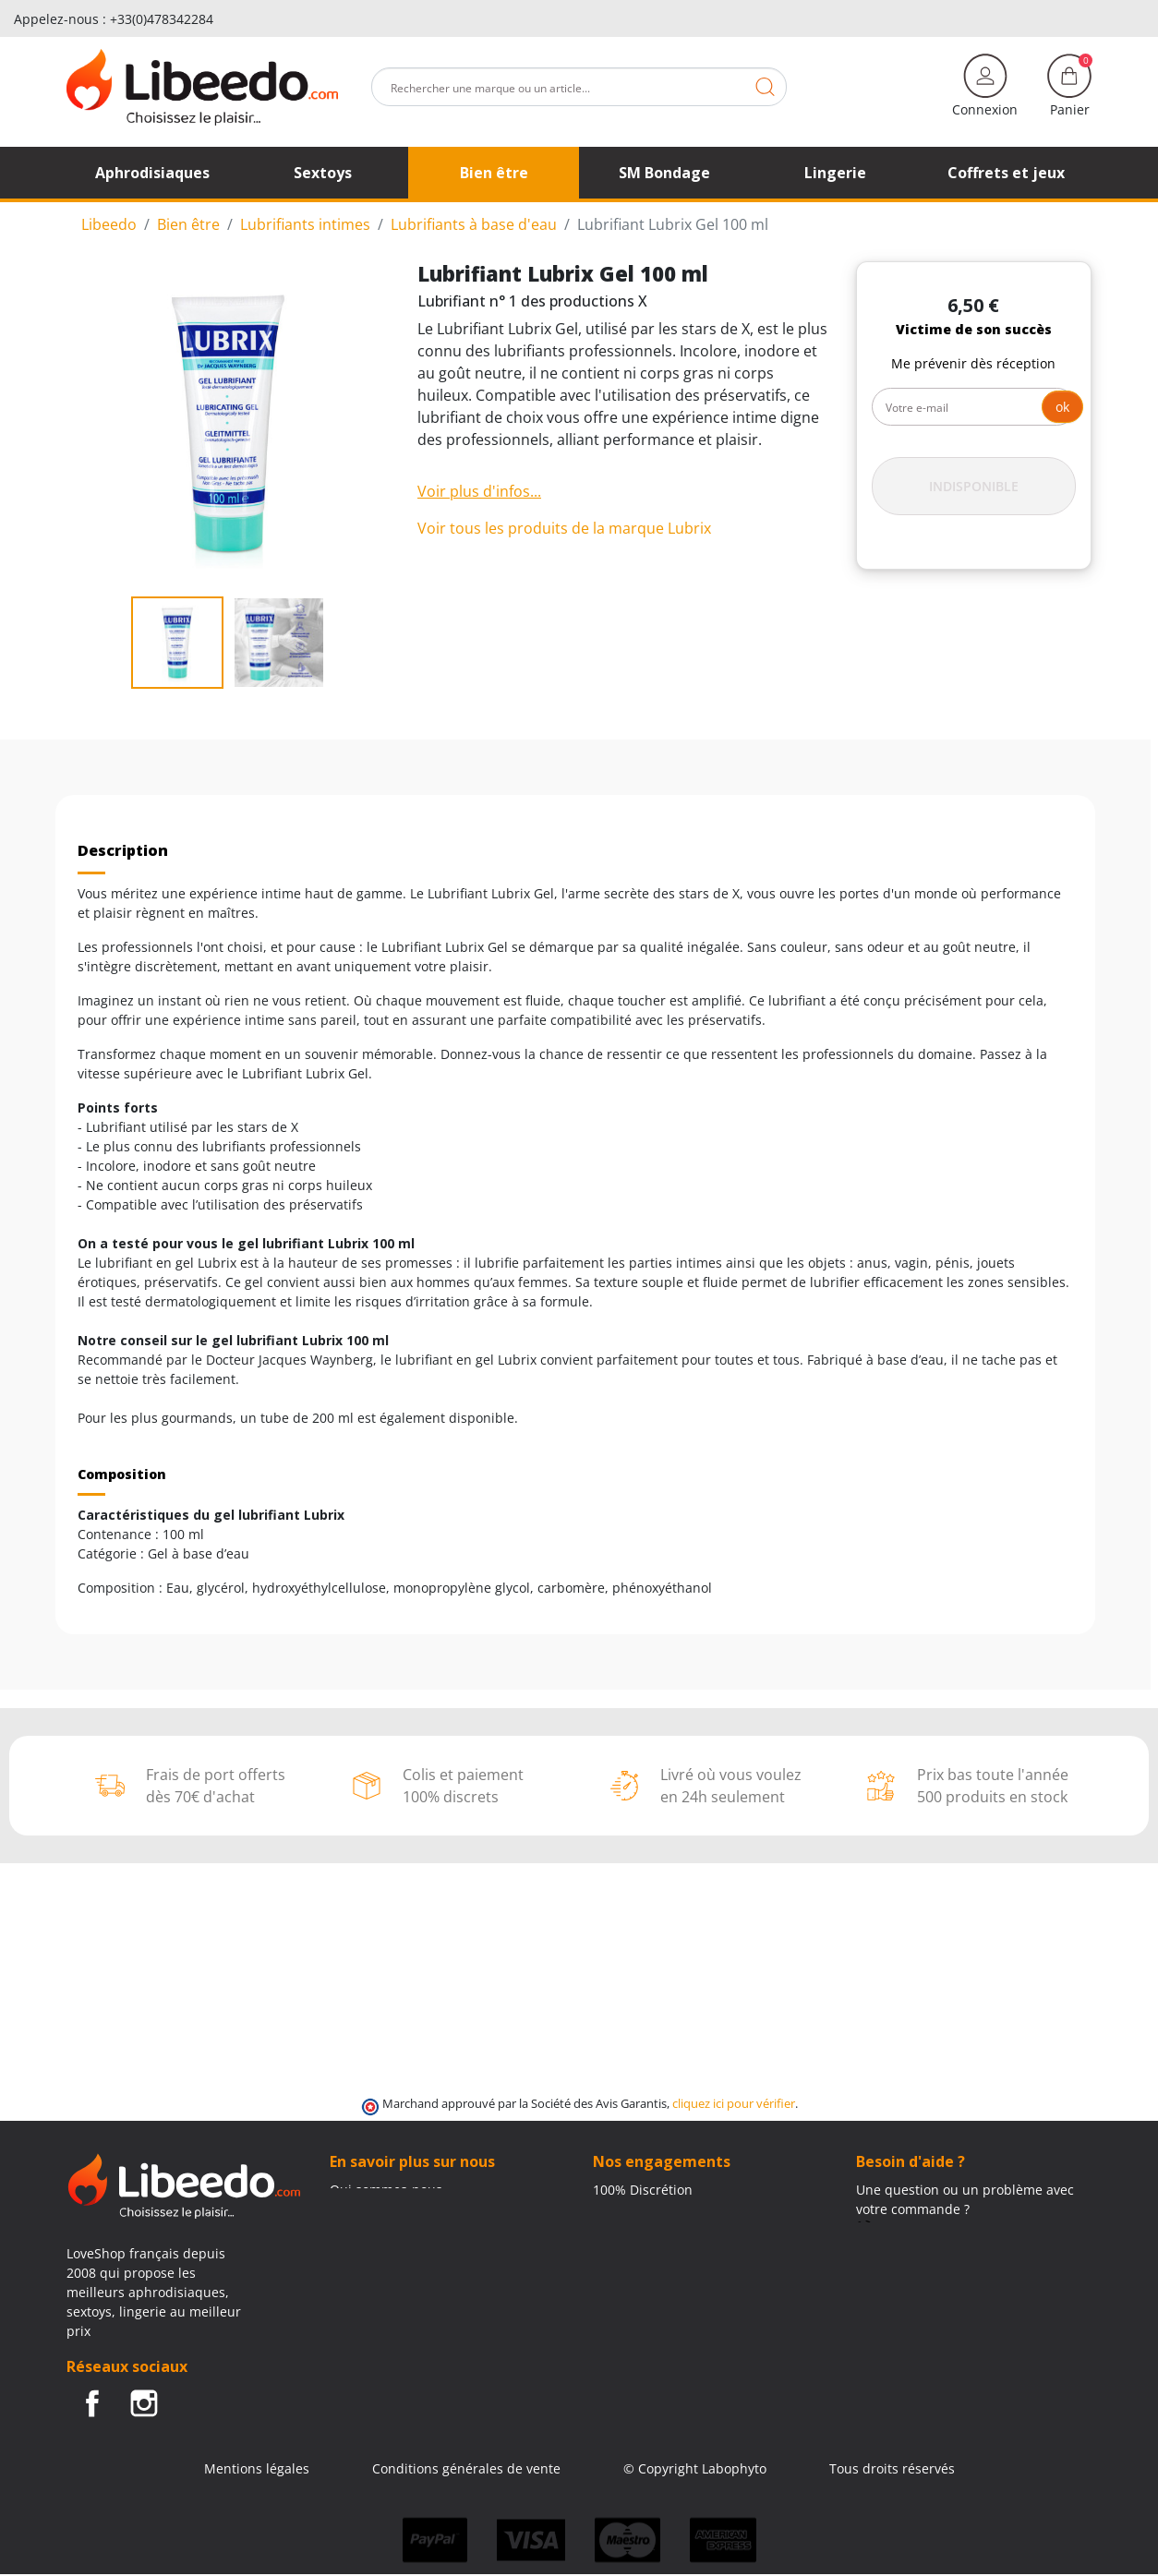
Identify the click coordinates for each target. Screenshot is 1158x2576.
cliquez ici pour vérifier (733, 2104)
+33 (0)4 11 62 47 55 (930, 2228)
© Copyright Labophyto (694, 2468)
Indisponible (974, 486)
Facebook (92, 2403)
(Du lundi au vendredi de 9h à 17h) (964, 2248)
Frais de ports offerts (657, 2228)
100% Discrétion (643, 2189)
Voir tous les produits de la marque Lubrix (564, 528)
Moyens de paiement (658, 2248)
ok (1062, 406)
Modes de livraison (651, 2209)
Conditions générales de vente (466, 2468)
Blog (343, 2228)
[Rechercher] (579, 86)
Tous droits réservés (892, 2468)
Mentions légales (256, 2468)
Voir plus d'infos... (479, 491)
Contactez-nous (378, 2209)
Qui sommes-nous (386, 2189)
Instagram (144, 2403)
